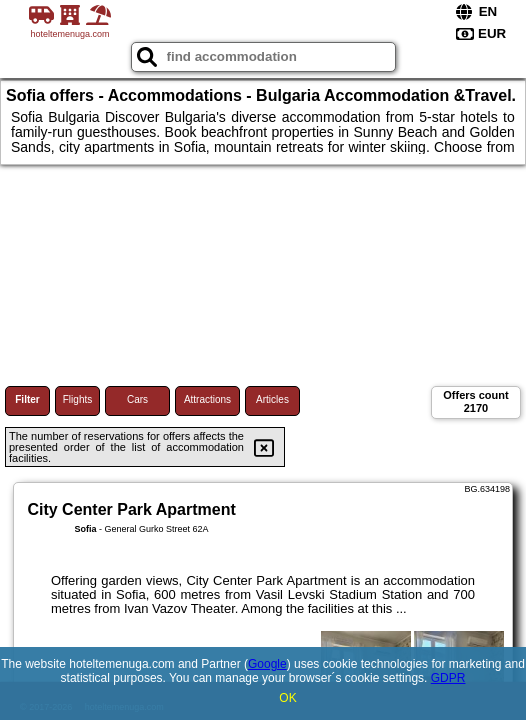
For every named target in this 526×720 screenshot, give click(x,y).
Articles (272, 399)
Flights (77, 399)
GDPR (448, 678)
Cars (137, 399)
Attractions (207, 399)
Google (267, 664)
